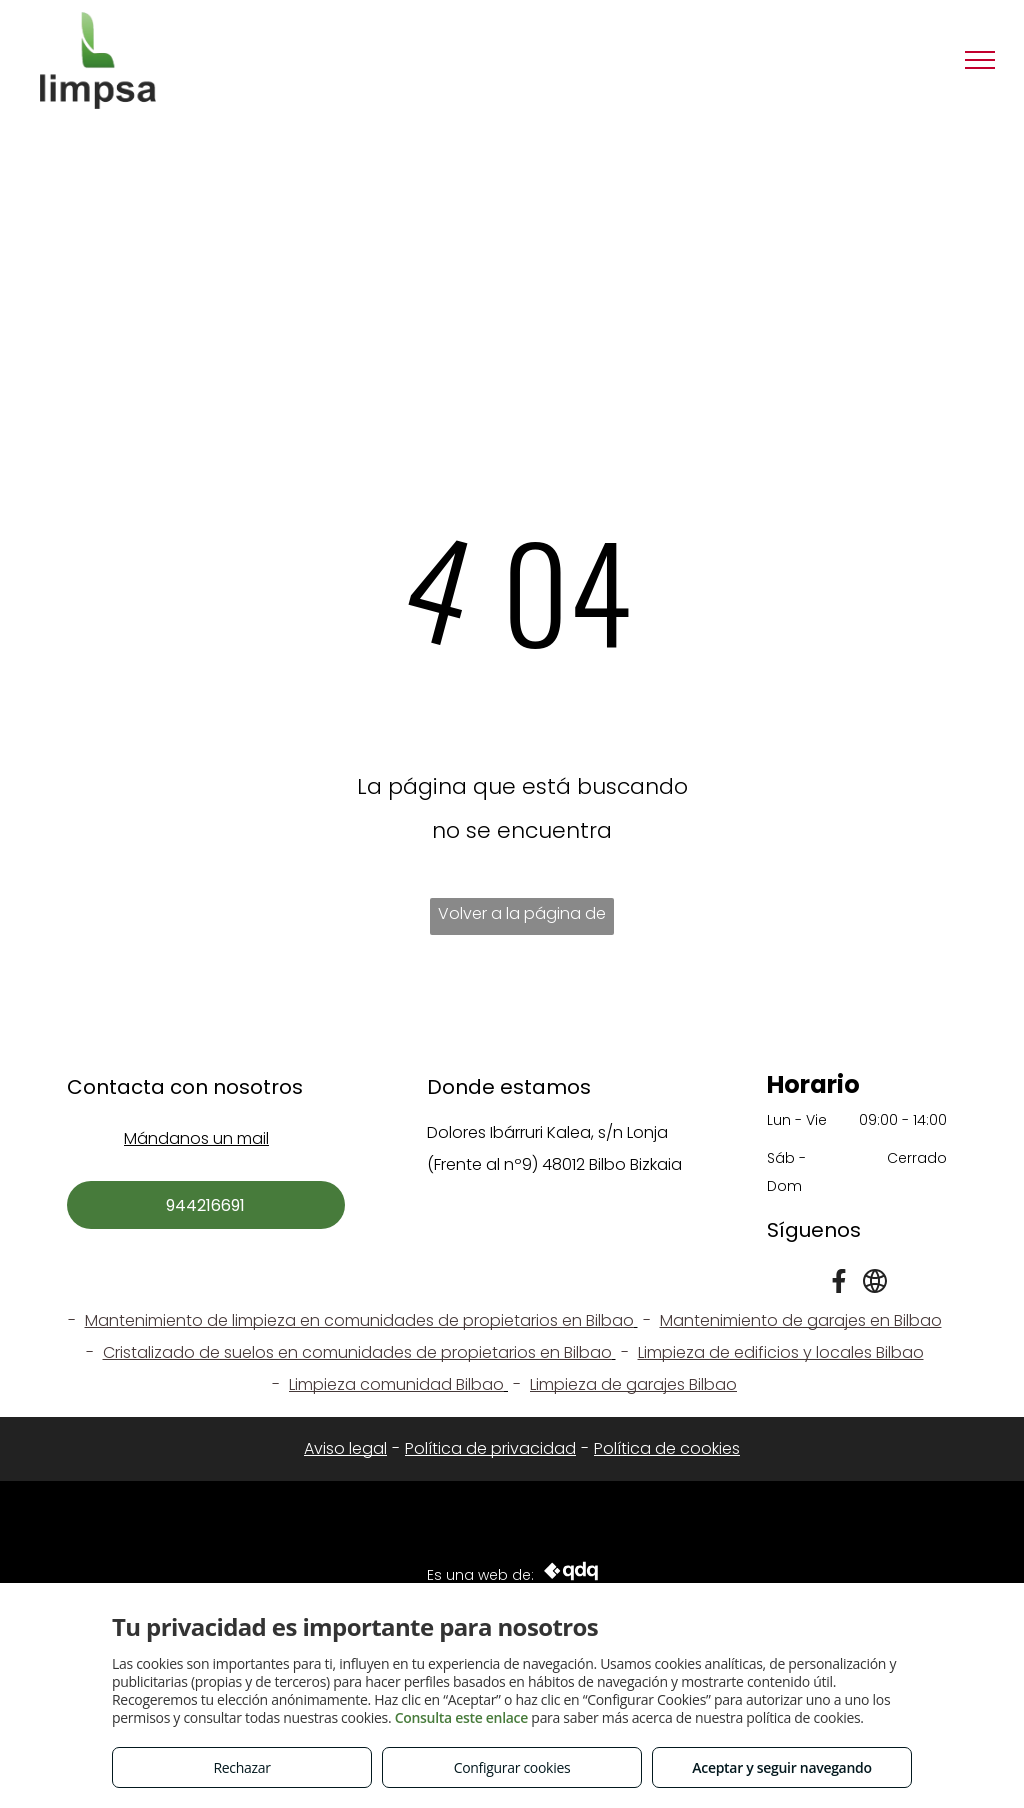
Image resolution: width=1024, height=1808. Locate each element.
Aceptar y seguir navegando (781, 1767)
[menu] (980, 60)
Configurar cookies (512, 1767)
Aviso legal (345, 1448)
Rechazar (241, 1767)
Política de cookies (667, 1448)
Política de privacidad (490, 1448)
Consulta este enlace (461, 1717)
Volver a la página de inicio (522, 918)
